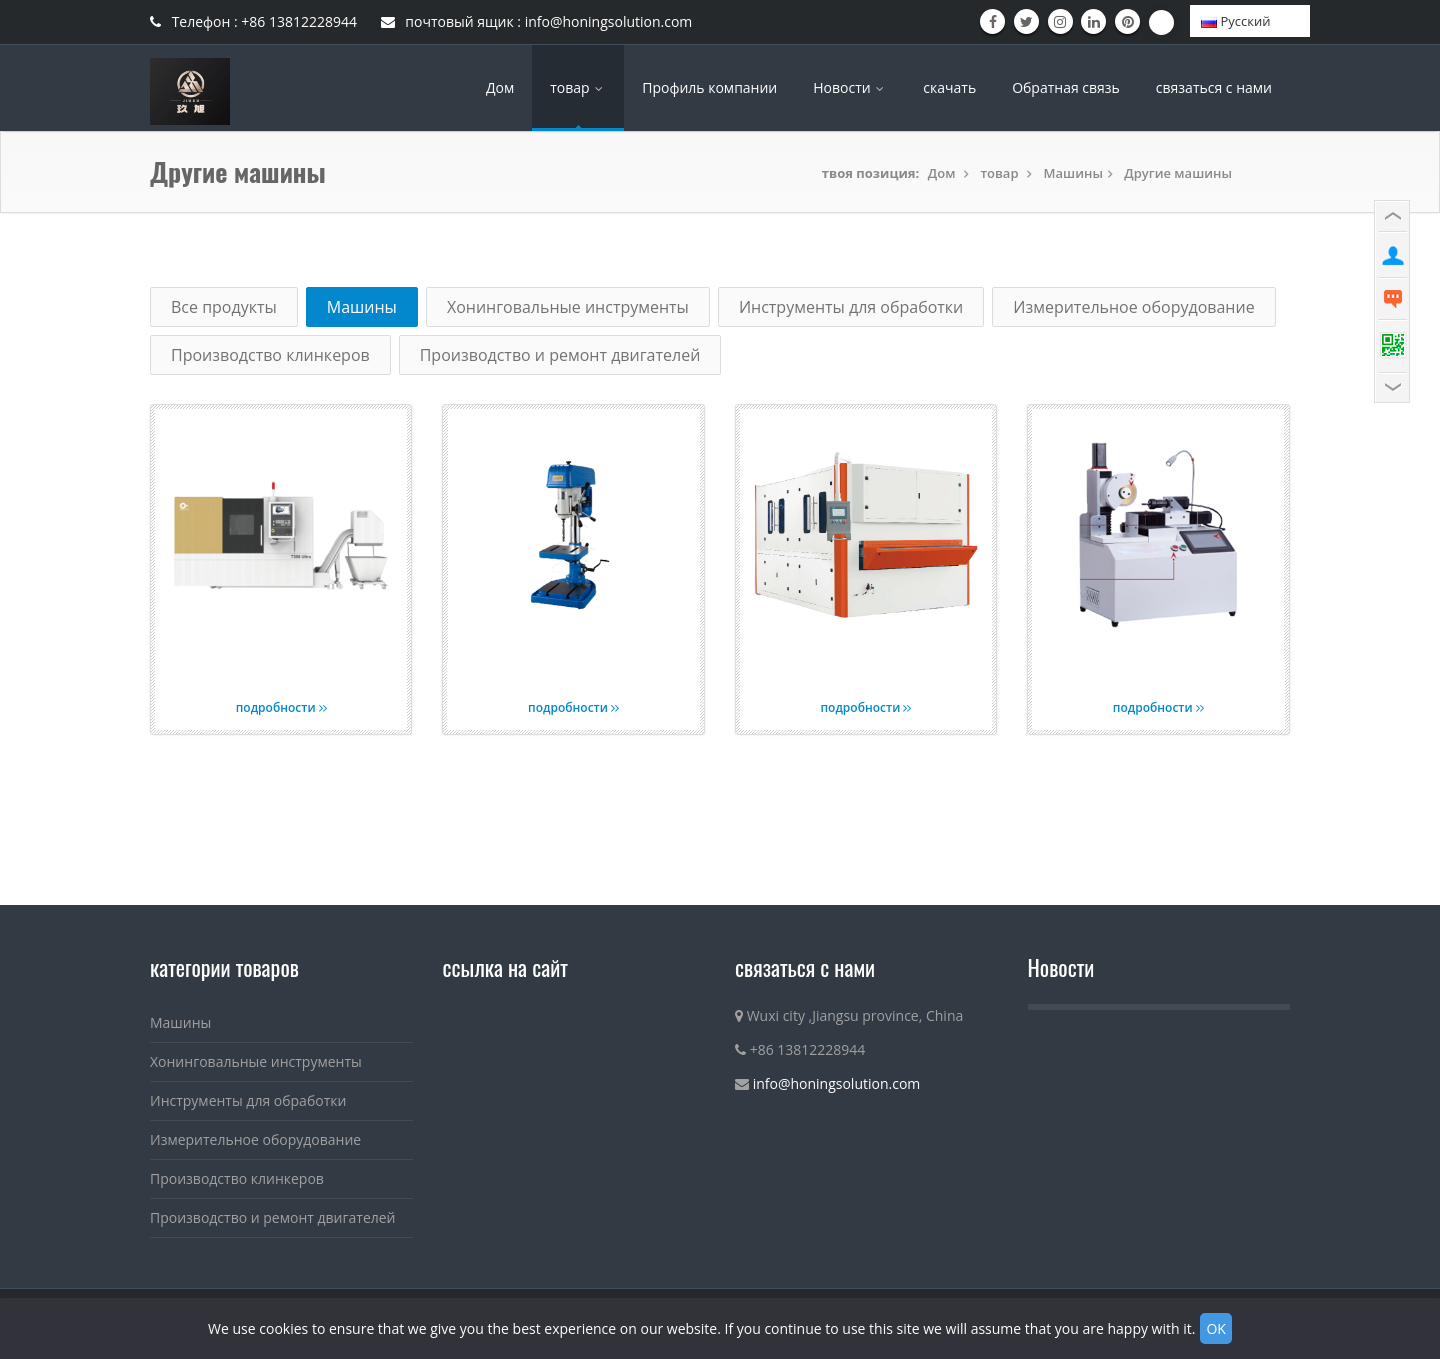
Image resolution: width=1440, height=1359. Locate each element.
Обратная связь (1066, 87)
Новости (850, 87)
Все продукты (224, 307)
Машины (1073, 173)
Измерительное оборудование (1133, 307)
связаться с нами (1214, 87)
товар (578, 87)
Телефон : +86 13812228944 (253, 21)
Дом (500, 87)
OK (1215, 1328)
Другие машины (1178, 173)
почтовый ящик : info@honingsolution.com (537, 21)
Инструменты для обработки (851, 307)
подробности (281, 707)
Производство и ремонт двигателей (560, 355)
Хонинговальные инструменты (568, 307)
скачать (949, 87)
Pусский (1235, 21)
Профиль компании (709, 87)
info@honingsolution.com (837, 1083)
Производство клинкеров (270, 355)
